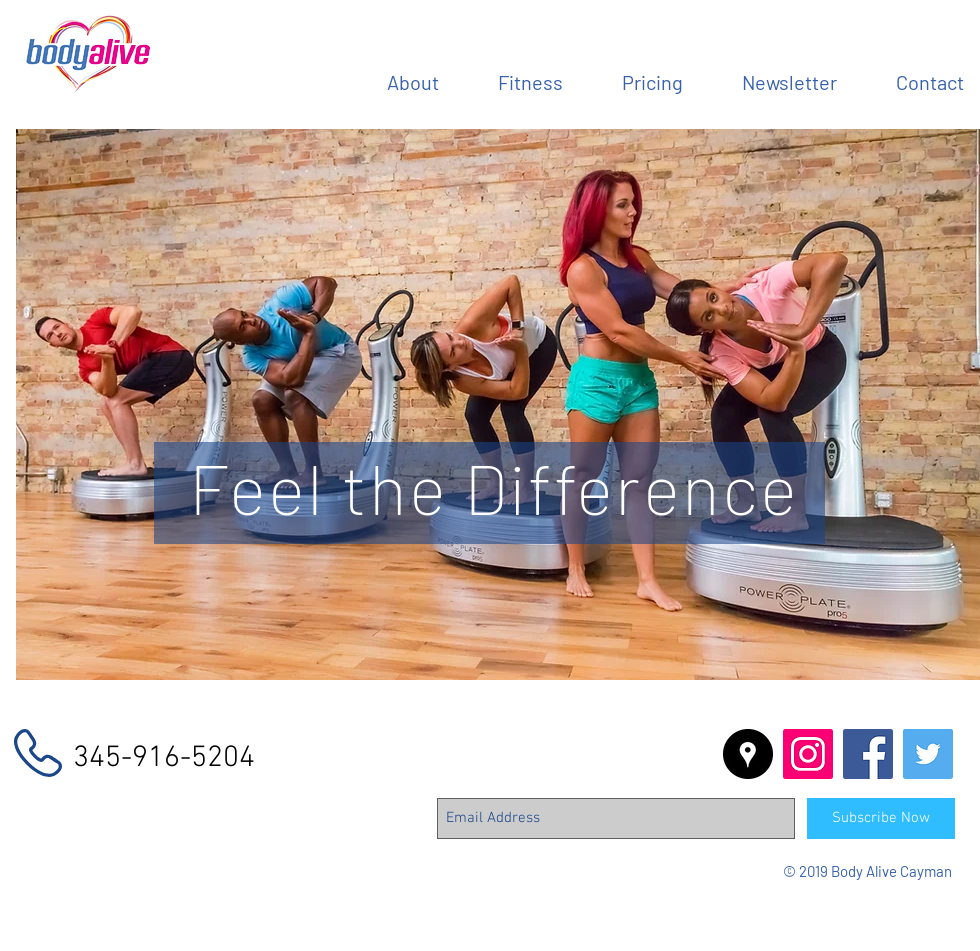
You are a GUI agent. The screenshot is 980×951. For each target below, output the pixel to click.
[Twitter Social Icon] (928, 754)
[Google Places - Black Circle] (748, 754)
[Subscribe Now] (881, 818)
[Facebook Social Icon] (868, 754)
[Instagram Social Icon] (808, 754)
